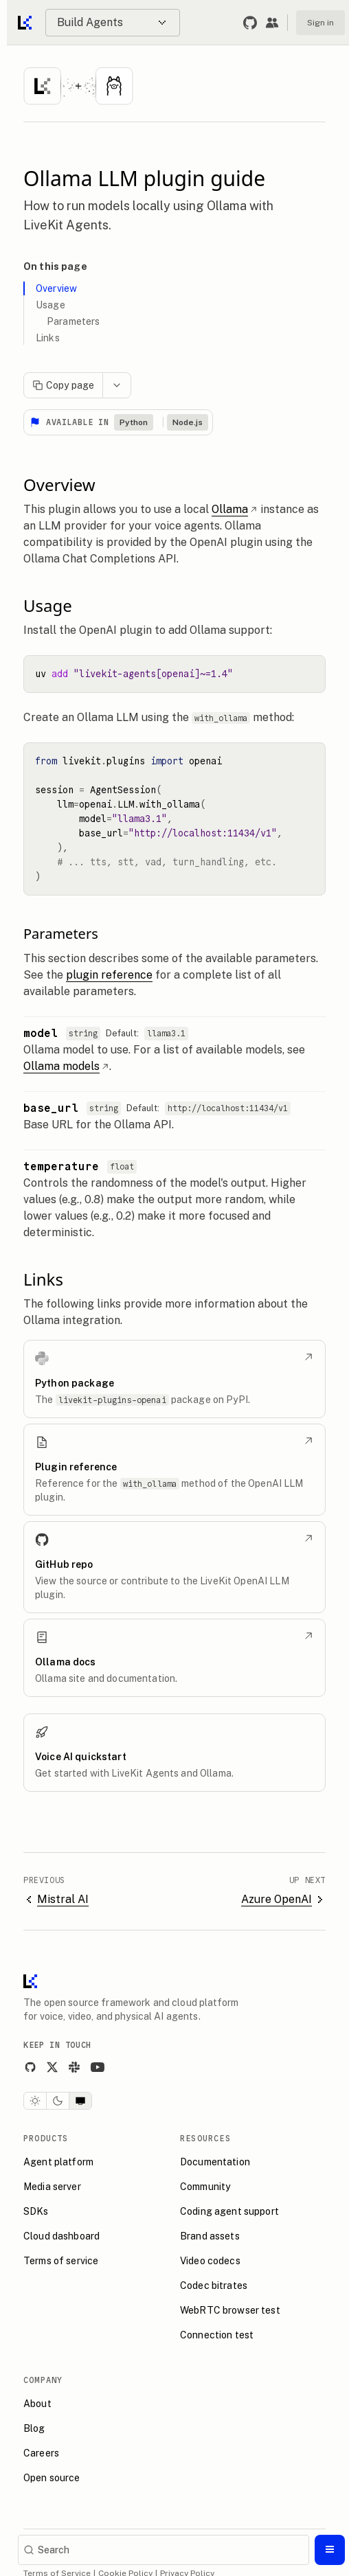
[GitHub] (30, 2067)
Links (48, 337)
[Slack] (74, 2067)
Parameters (73, 321)
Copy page (63, 385)
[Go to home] (26, 23)
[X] (52, 2067)
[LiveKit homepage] (30, 1984)
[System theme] (80, 2101)
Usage (50, 304)
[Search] (163, 2550)
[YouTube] (97, 2067)
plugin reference (109, 974)
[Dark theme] (58, 2101)
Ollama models (66, 1066)
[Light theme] (35, 2101)
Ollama (235, 509)
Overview (56, 288)
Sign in (320, 22)
